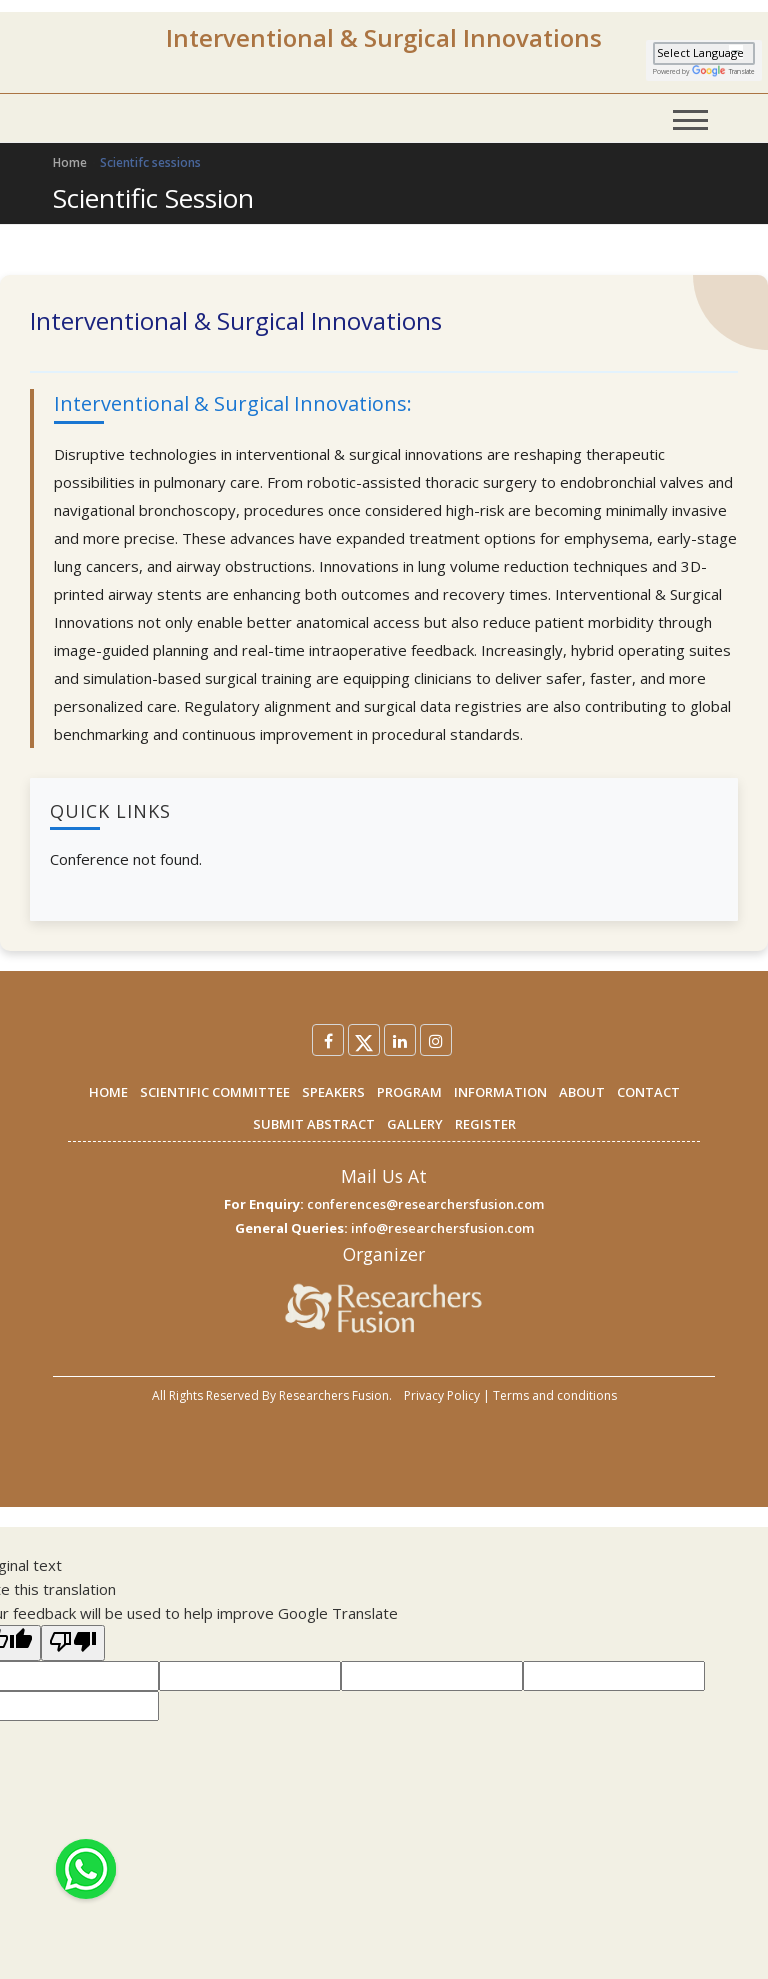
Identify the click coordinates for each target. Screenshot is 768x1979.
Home (70, 162)
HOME (108, 1092)
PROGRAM (409, 1092)
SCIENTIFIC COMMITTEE (215, 1092)
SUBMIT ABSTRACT (314, 1124)
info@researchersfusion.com (442, 1228)
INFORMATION (500, 1092)
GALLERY (415, 1124)
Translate (723, 71)
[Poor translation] (73, 1643)
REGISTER (485, 1124)
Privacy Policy (442, 1395)
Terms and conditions (555, 1395)
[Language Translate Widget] (704, 53)
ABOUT (582, 1092)
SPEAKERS (333, 1092)
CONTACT (648, 1092)
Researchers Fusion (334, 1395)
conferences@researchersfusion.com (425, 1204)
